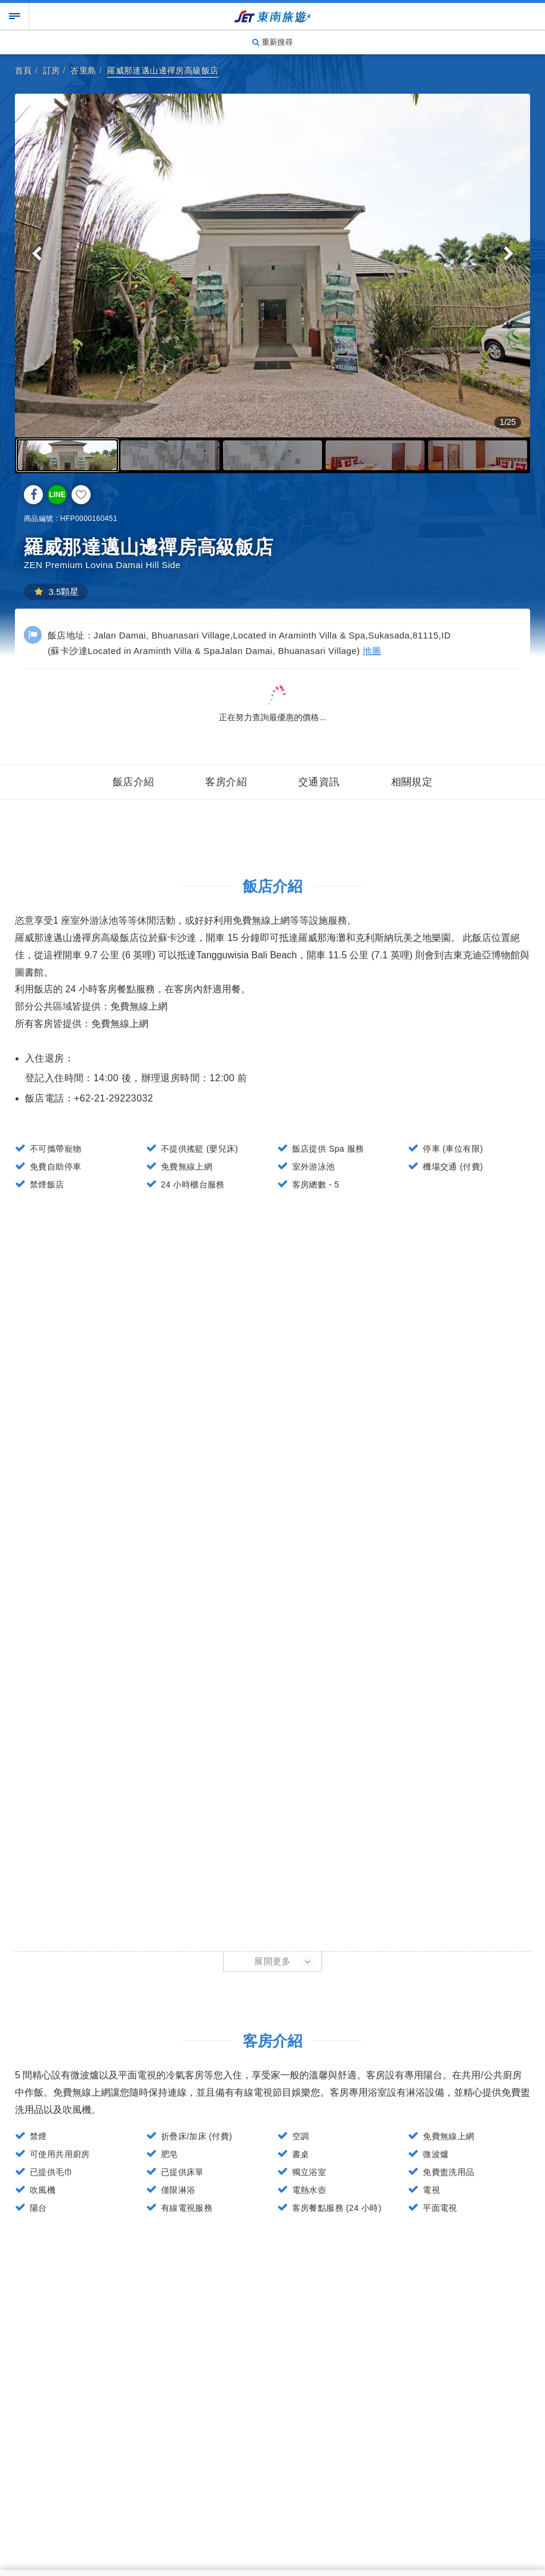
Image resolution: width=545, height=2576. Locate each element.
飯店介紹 (133, 782)
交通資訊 (319, 782)
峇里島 (83, 70)
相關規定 (412, 782)
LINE (57, 494)
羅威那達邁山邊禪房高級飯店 (162, 70)
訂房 (51, 70)
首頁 (23, 70)
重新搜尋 (272, 42)
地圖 (372, 651)
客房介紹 (226, 782)
